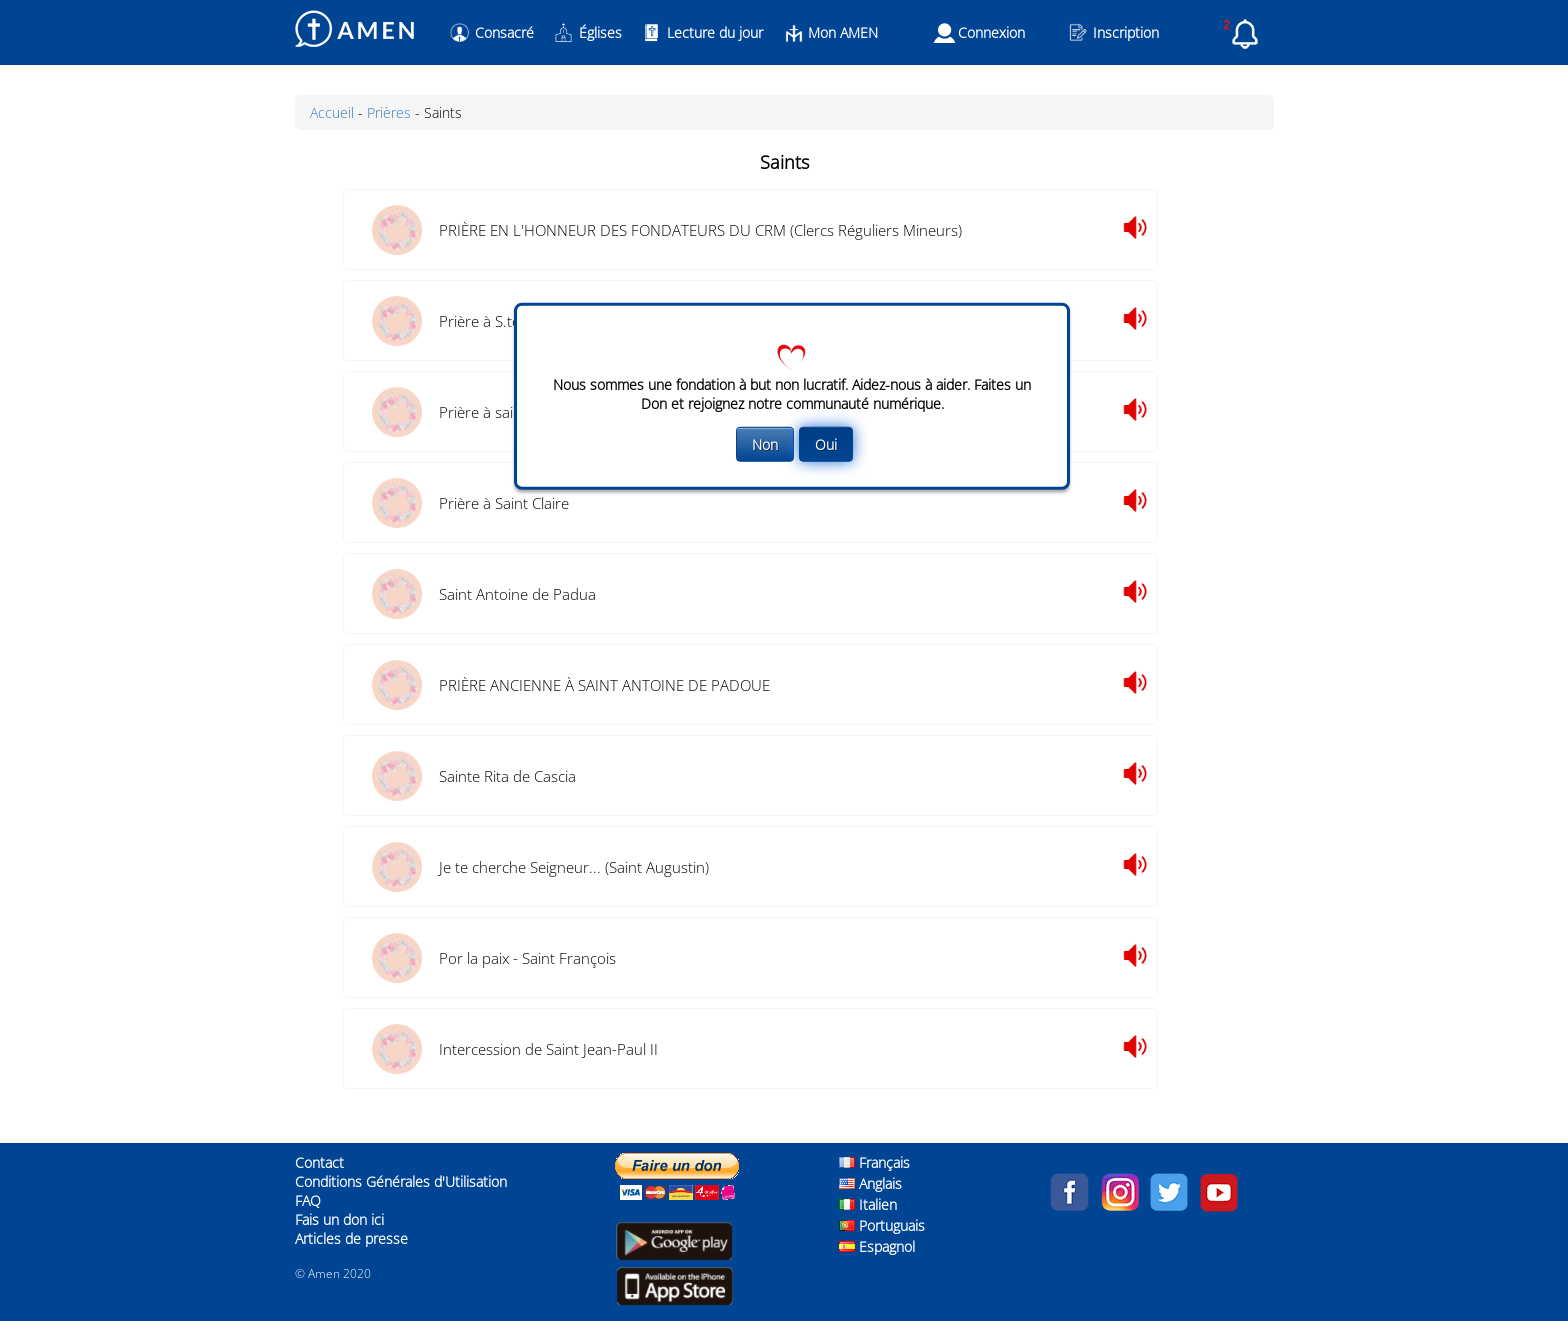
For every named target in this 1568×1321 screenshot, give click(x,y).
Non (765, 444)
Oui (826, 444)
